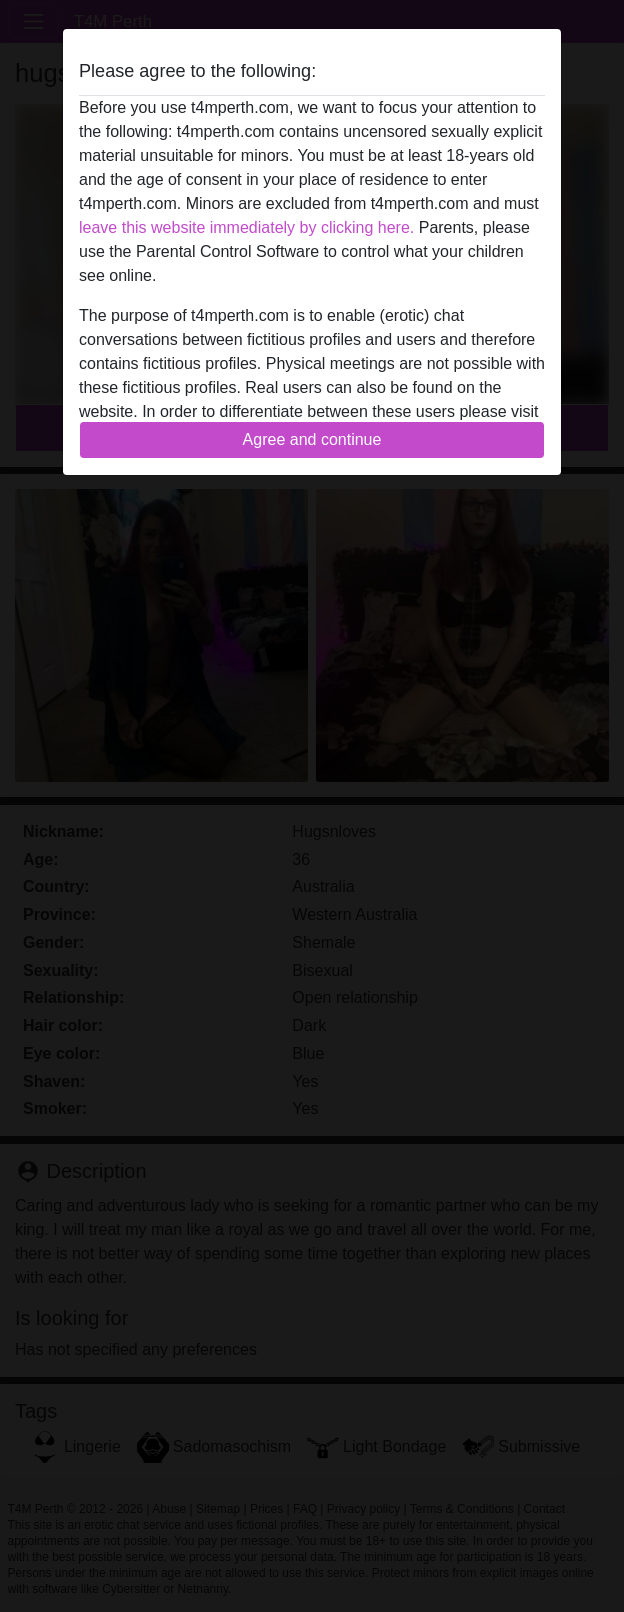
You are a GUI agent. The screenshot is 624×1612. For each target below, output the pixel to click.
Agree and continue (312, 439)
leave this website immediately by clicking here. (246, 227)
